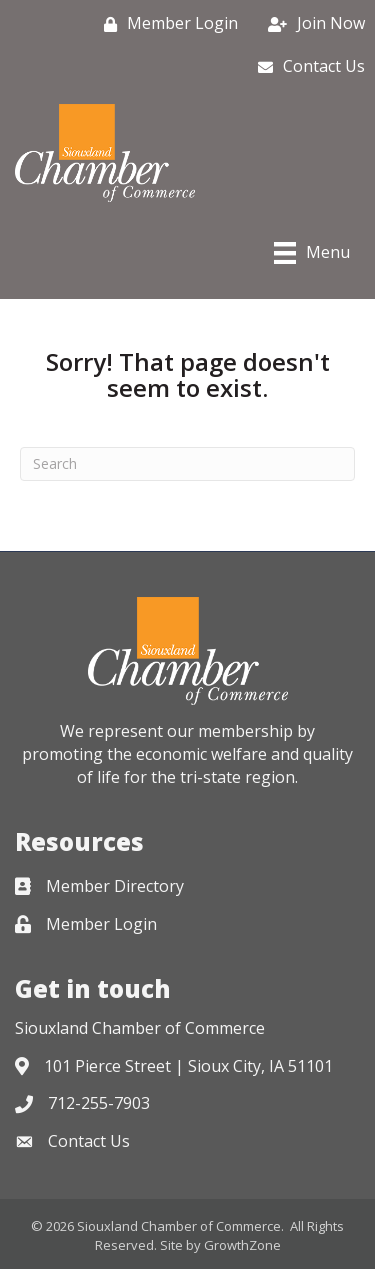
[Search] (187, 464)
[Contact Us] (306, 66)
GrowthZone (242, 1245)
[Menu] (312, 253)
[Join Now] (311, 23)
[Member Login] (166, 23)
